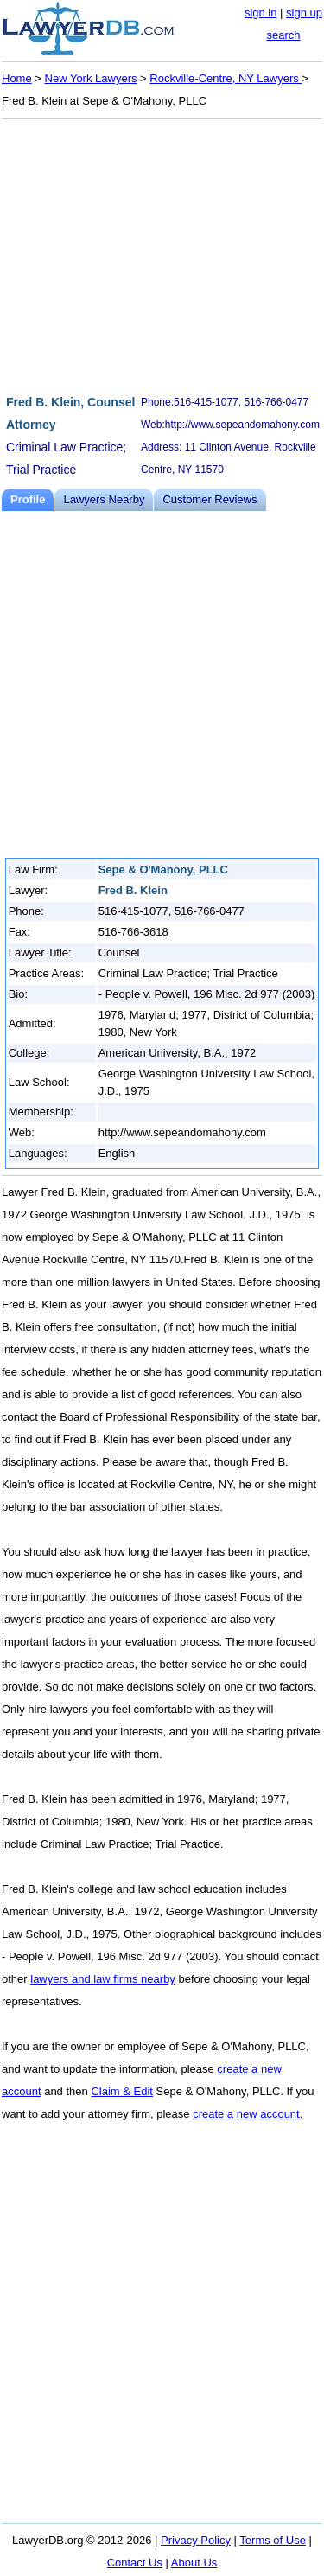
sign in (261, 12)
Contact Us (134, 2562)
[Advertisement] (162, 254)
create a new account (246, 2113)
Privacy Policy (196, 2540)
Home (17, 78)
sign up (304, 12)
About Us (194, 2562)
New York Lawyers (91, 78)
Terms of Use (272, 2540)
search (283, 35)
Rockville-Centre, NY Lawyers (225, 78)
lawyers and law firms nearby (102, 1978)
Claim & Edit (122, 2091)
